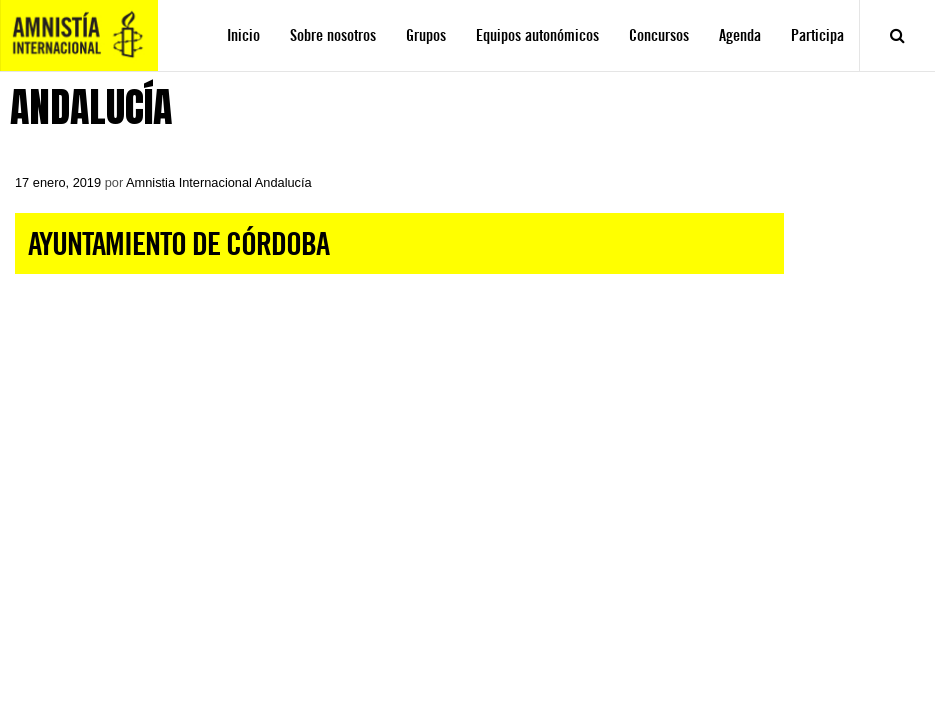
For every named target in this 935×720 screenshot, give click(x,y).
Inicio (243, 35)
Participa (817, 35)
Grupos (426, 35)
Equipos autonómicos (537, 35)
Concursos (659, 35)
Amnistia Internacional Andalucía (219, 182)
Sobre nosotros (333, 35)
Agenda (740, 35)
